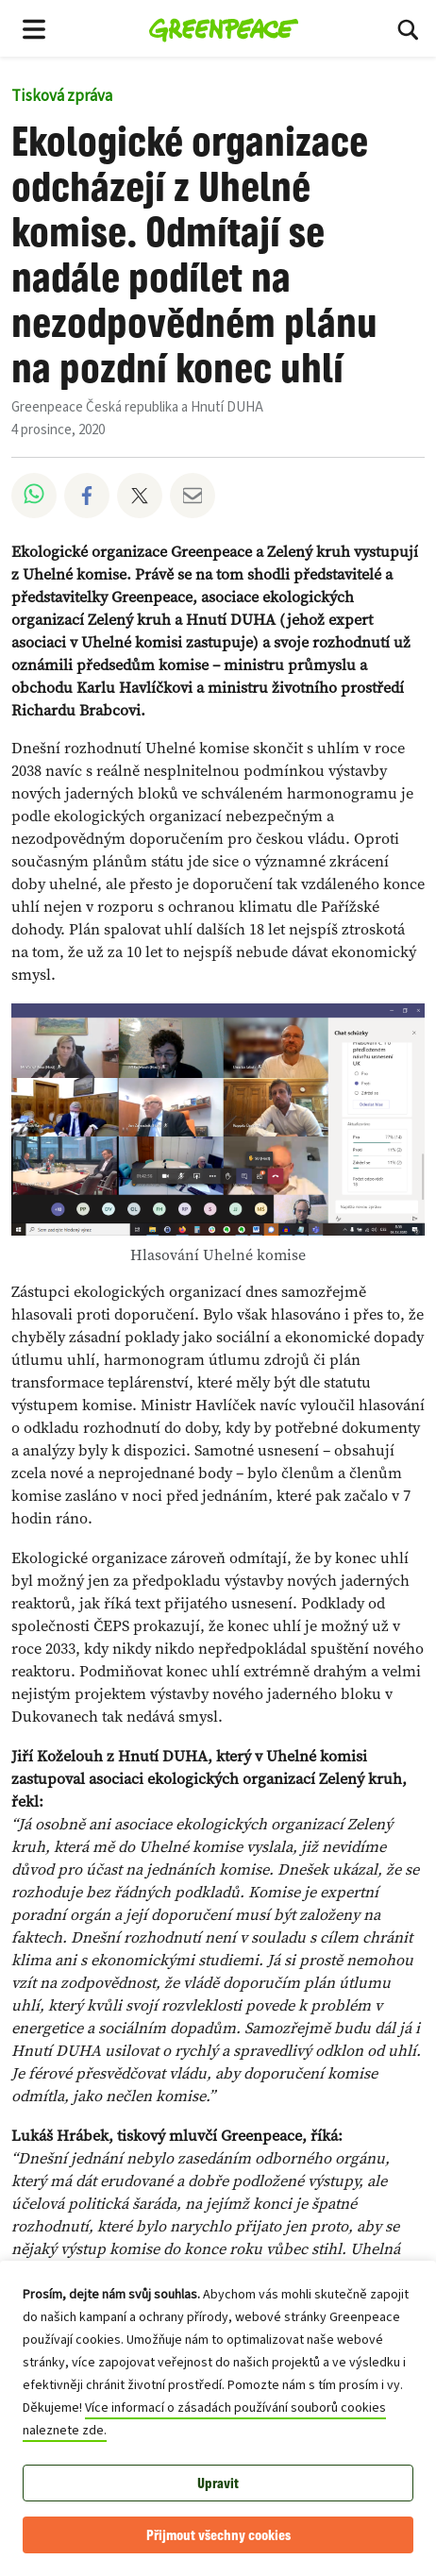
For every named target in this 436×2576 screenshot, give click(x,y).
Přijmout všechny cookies (218, 2535)
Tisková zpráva (61, 96)
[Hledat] (407, 28)
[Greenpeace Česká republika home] (224, 28)
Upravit (218, 2483)
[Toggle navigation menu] (34, 28)
